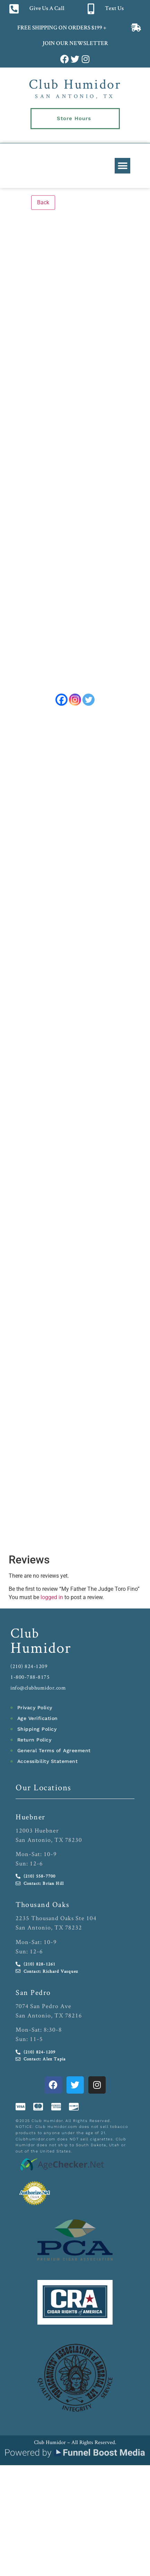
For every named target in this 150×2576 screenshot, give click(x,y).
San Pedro (33, 1997)
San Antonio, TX (75, 96)
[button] (122, 165)
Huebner (30, 1821)
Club (24, 1638)
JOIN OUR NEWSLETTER (75, 44)
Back (43, 202)
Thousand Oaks (43, 1909)
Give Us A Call (46, 9)
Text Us (114, 9)
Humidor (40, 1652)
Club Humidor (75, 84)
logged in (52, 1602)
